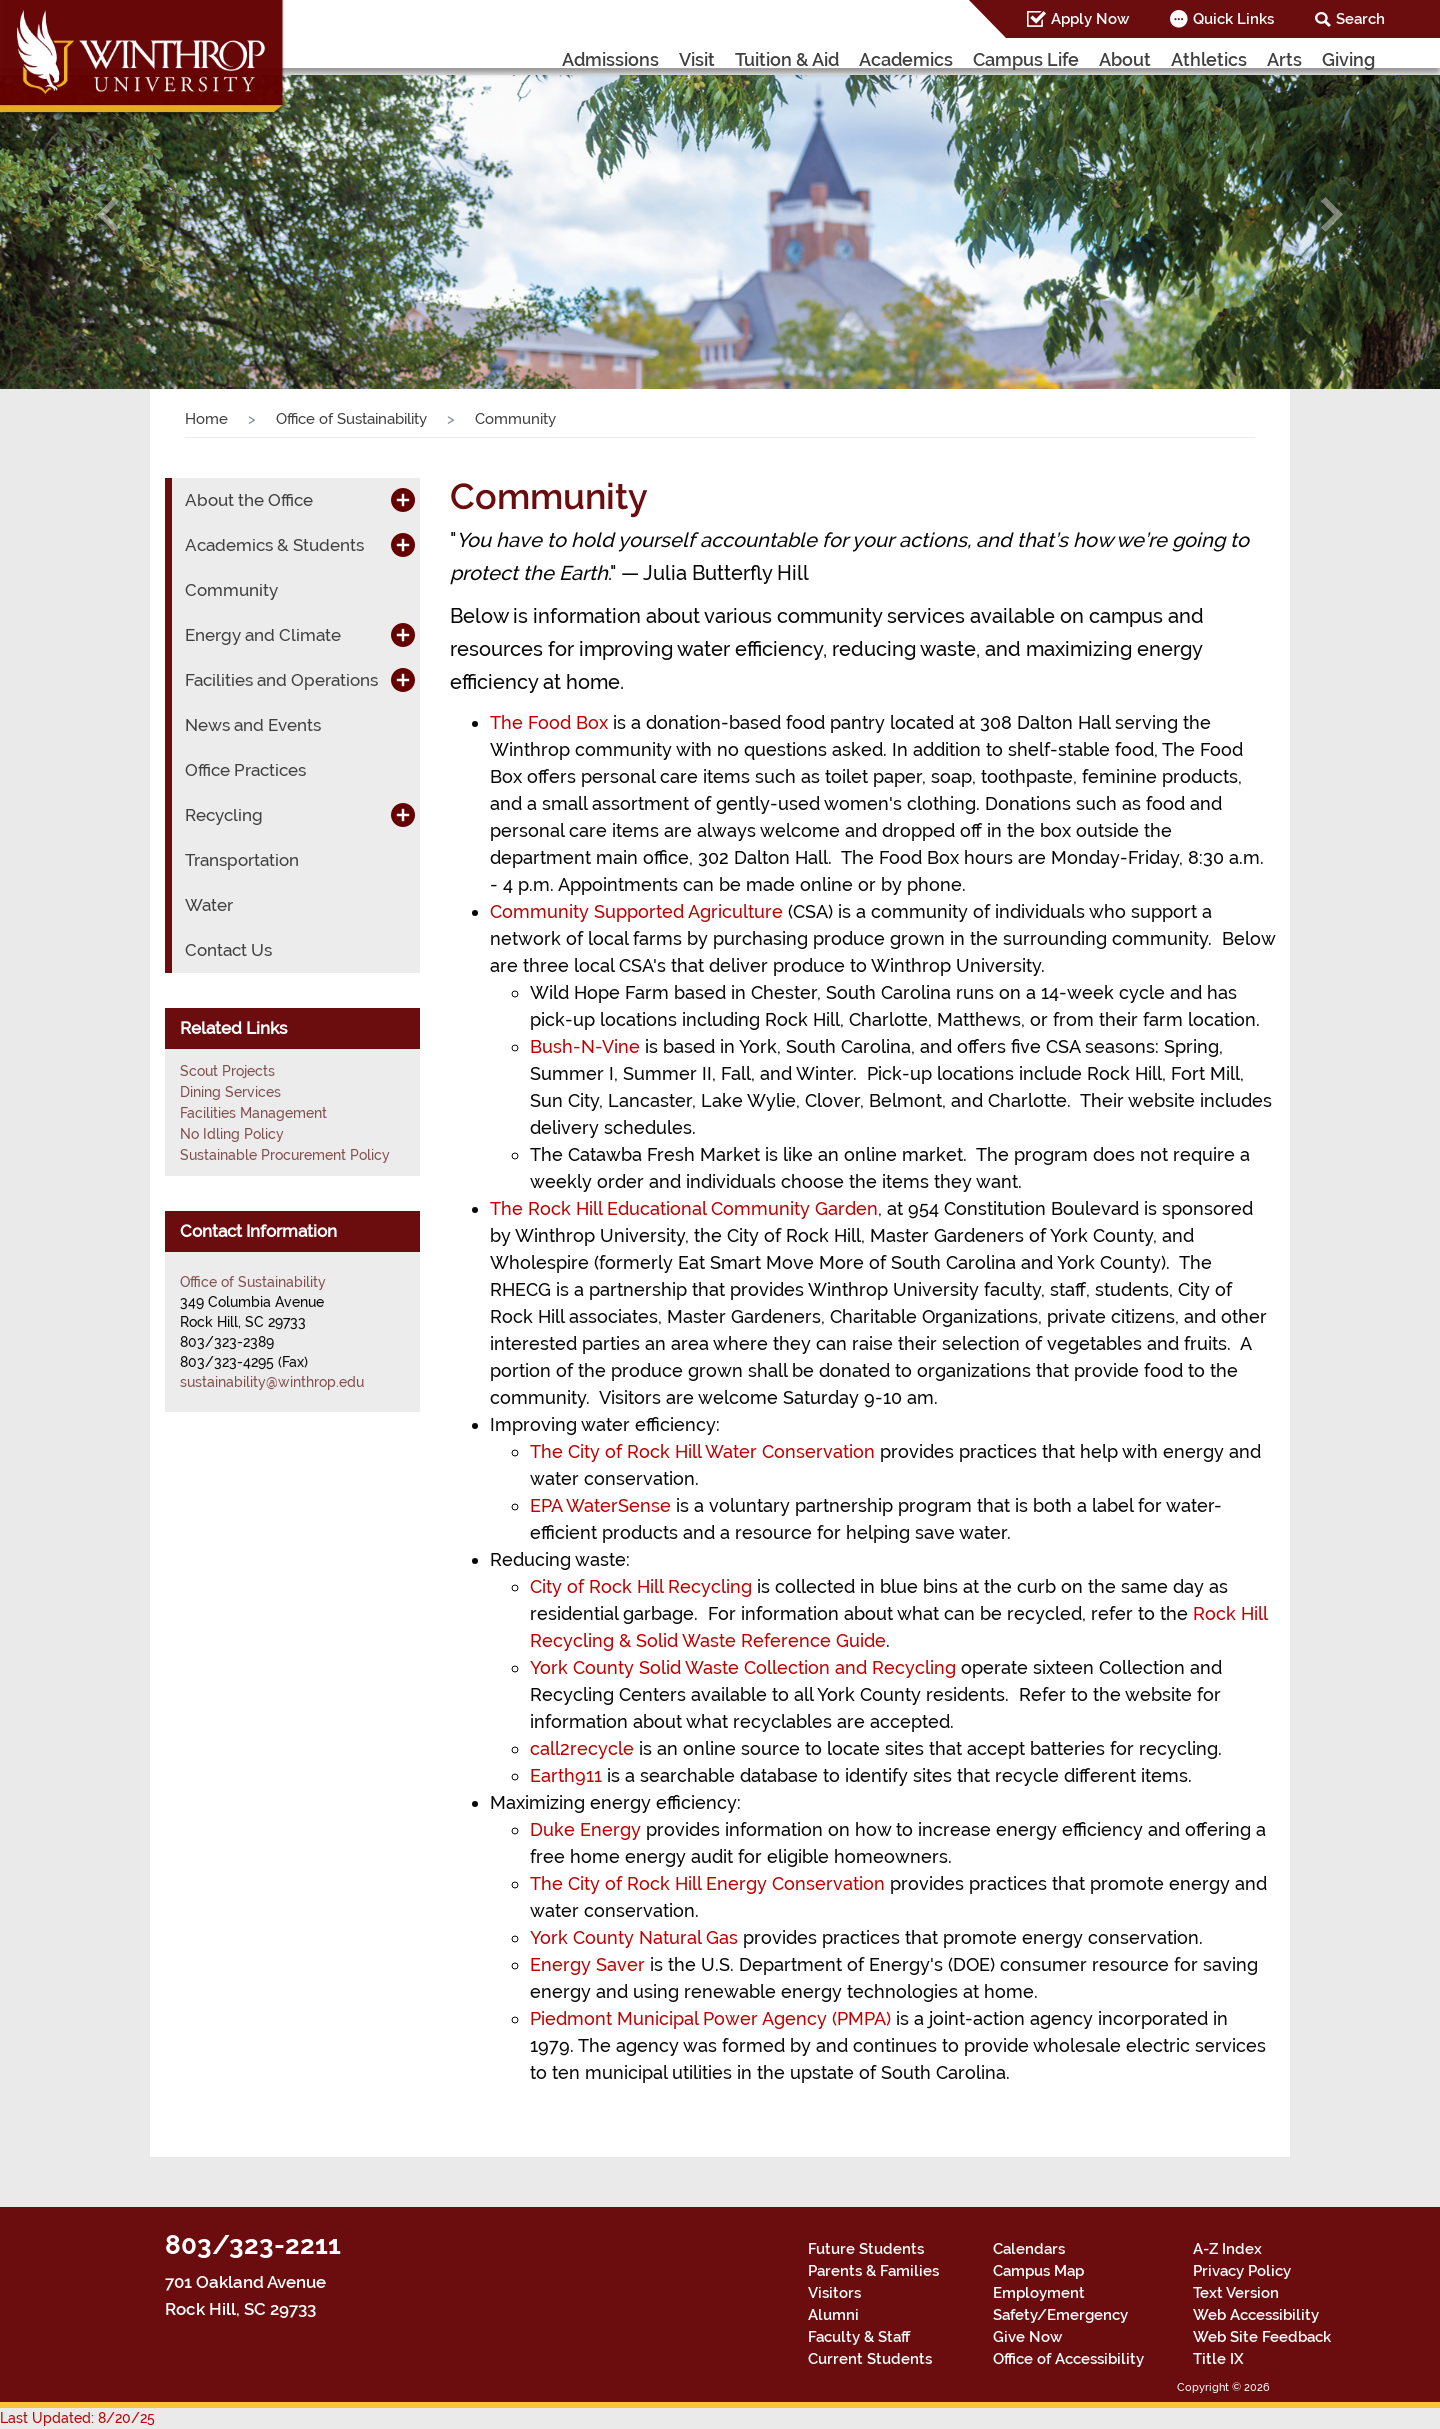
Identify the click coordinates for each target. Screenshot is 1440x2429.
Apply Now (1090, 19)
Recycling (224, 815)
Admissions (610, 59)
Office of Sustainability (351, 419)
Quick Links (1233, 19)
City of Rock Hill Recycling (641, 1586)
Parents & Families (873, 2271)
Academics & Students (274, 545)
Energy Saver (587, 1964)
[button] (108, 214)
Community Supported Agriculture (636, 911)
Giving (1348, 59)
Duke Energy (585, 1829)
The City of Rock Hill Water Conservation (702, 1451)
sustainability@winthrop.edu (272, 1382)
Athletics (1209, 59)
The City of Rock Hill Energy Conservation (707, 1883)
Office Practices (245, 770)
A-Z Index (1227, 2249)
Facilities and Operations (281, 680)
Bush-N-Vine (585, 1046)
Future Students (866, 2249)
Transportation (242, 860)
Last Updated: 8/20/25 (77, 2418)
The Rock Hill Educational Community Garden (684, 1208)
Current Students (870, 2359)
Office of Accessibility (1068, 2359)
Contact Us (228, 950)
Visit (697, 59)
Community (231, 590)
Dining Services (230, 1092)
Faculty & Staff (859, 2337)
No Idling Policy (232, 1134)
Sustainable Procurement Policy (285, 1155)
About (1125, 59)
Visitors (834, 2293)
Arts (1284, 59)
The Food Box (549, 722)
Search (1360, 19)
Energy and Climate (263, 635)
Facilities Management (253, 1113)
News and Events (253, 725)
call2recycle (582, 1748)
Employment (1039, 2293)
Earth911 (566, 1775)
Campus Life (1026, 59)
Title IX (1218, 2359)
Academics (906, 59)
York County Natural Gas (634, 1937)
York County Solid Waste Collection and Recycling (743, 1667)
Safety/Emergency (1060, 2315)
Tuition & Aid (787, 59)
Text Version (1236, 2293)
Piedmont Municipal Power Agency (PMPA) (710, 2018)
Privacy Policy (1242, 2271)
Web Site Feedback (1262, 2337)
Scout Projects (227, 1071)
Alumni (833, 2315)
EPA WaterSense (600, 1505)
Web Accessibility (1256, 2315)
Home (206, 419)
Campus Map (1038, 2271)
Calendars (1029, 2249)
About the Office (249, 500)
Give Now (1027, 2337)
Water (209, 905)
